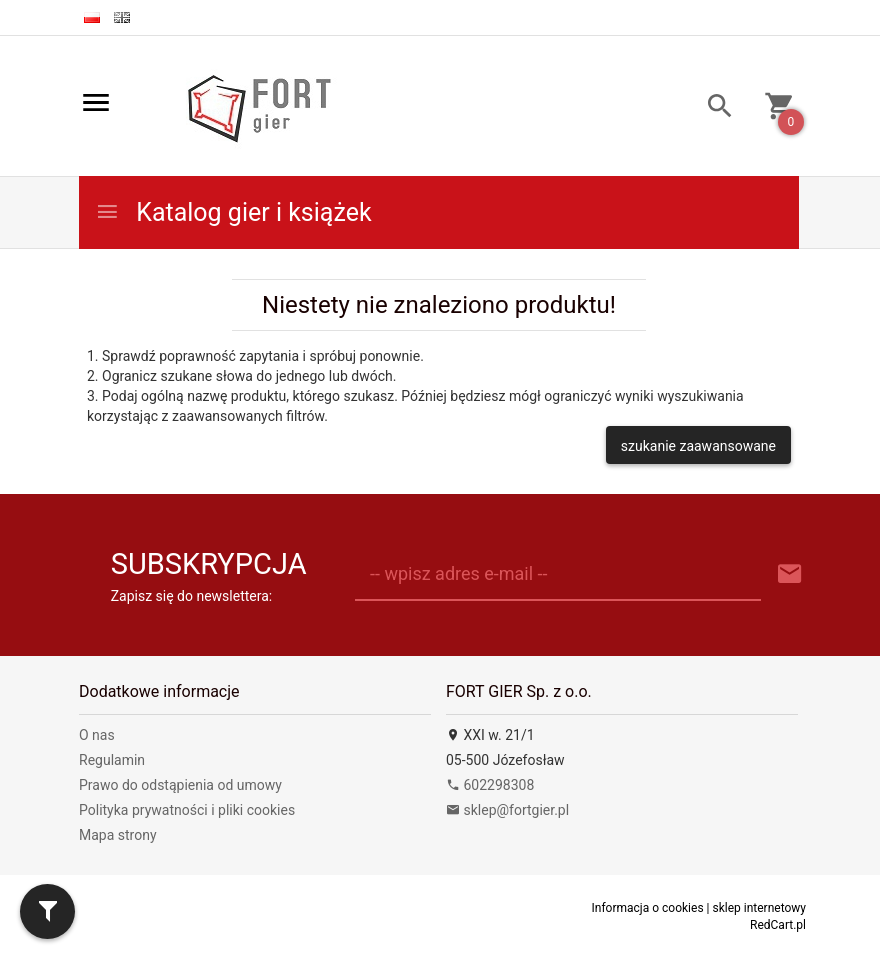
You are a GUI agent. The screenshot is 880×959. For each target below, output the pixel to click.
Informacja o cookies (648, 908)
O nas (97, 735)
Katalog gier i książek (233, 212)
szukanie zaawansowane (698, 446)
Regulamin (112, 760)
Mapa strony (118, 835)
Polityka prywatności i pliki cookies (187, 810)
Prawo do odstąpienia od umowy (180, 785)
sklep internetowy (759, 908)
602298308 (490, 785)
